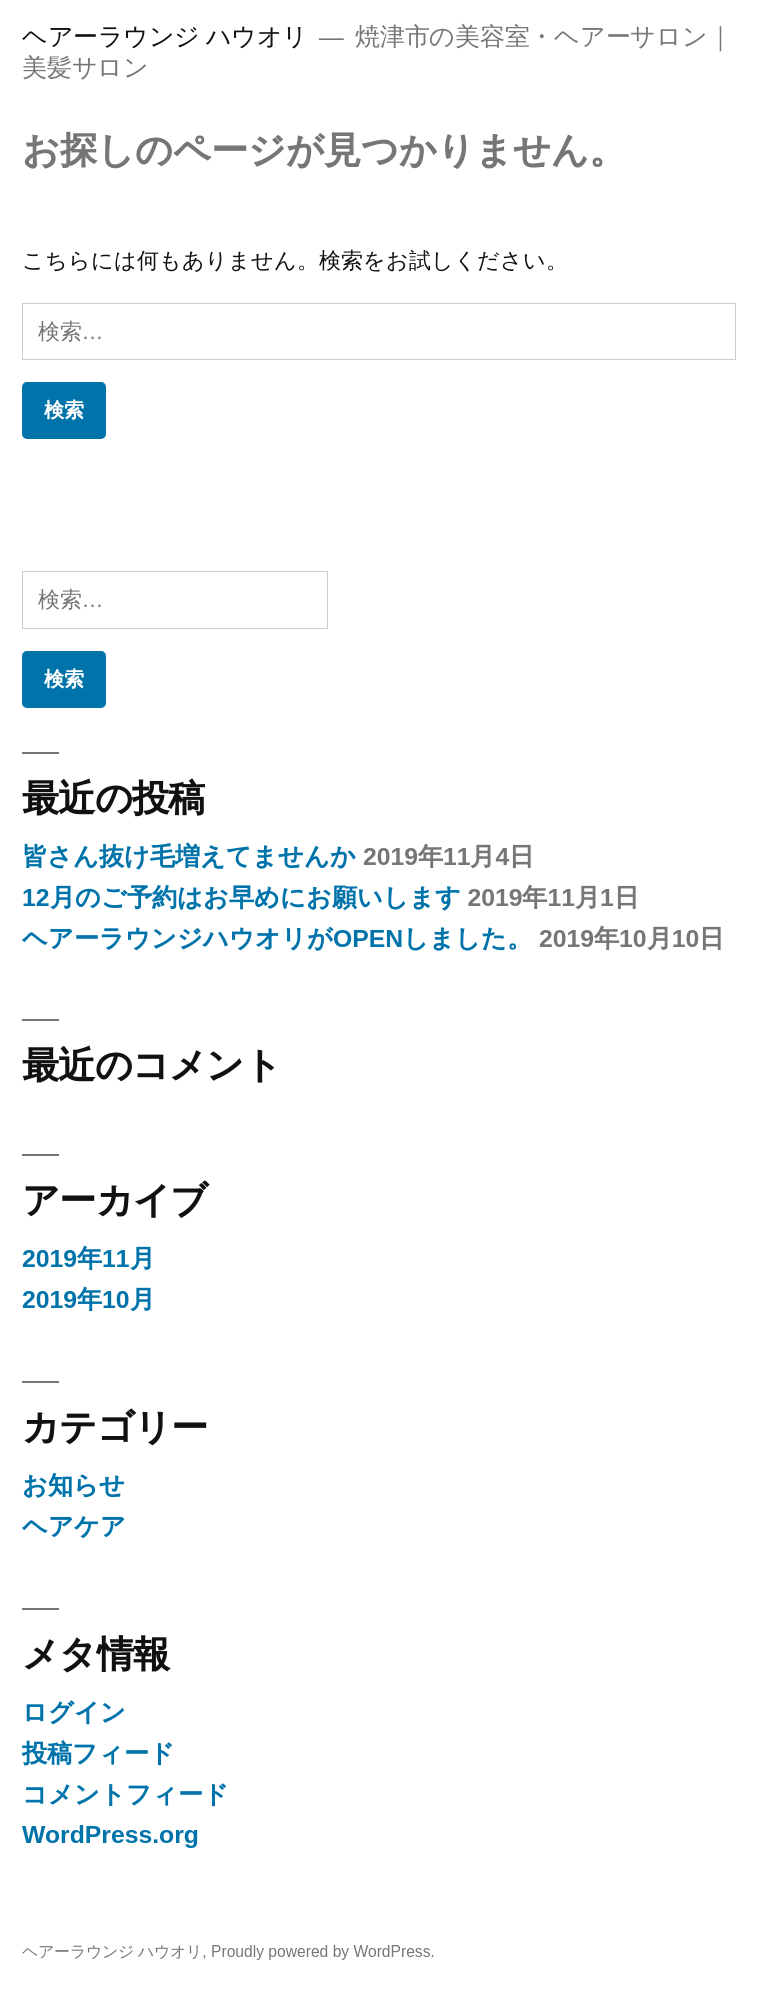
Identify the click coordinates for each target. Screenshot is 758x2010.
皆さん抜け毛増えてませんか (189, 856)
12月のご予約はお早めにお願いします (241, 897)
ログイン (74, 1712)
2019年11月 (88, 1258)
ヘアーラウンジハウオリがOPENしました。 (277, 938)
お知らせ (73, 1485)
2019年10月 (88, 1299)
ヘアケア (74, 1526)
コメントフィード (125, 1794)
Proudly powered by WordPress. (323, 1951)
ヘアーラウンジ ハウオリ (165, 36)
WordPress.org (110, 1834)
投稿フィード (98, 1753)
